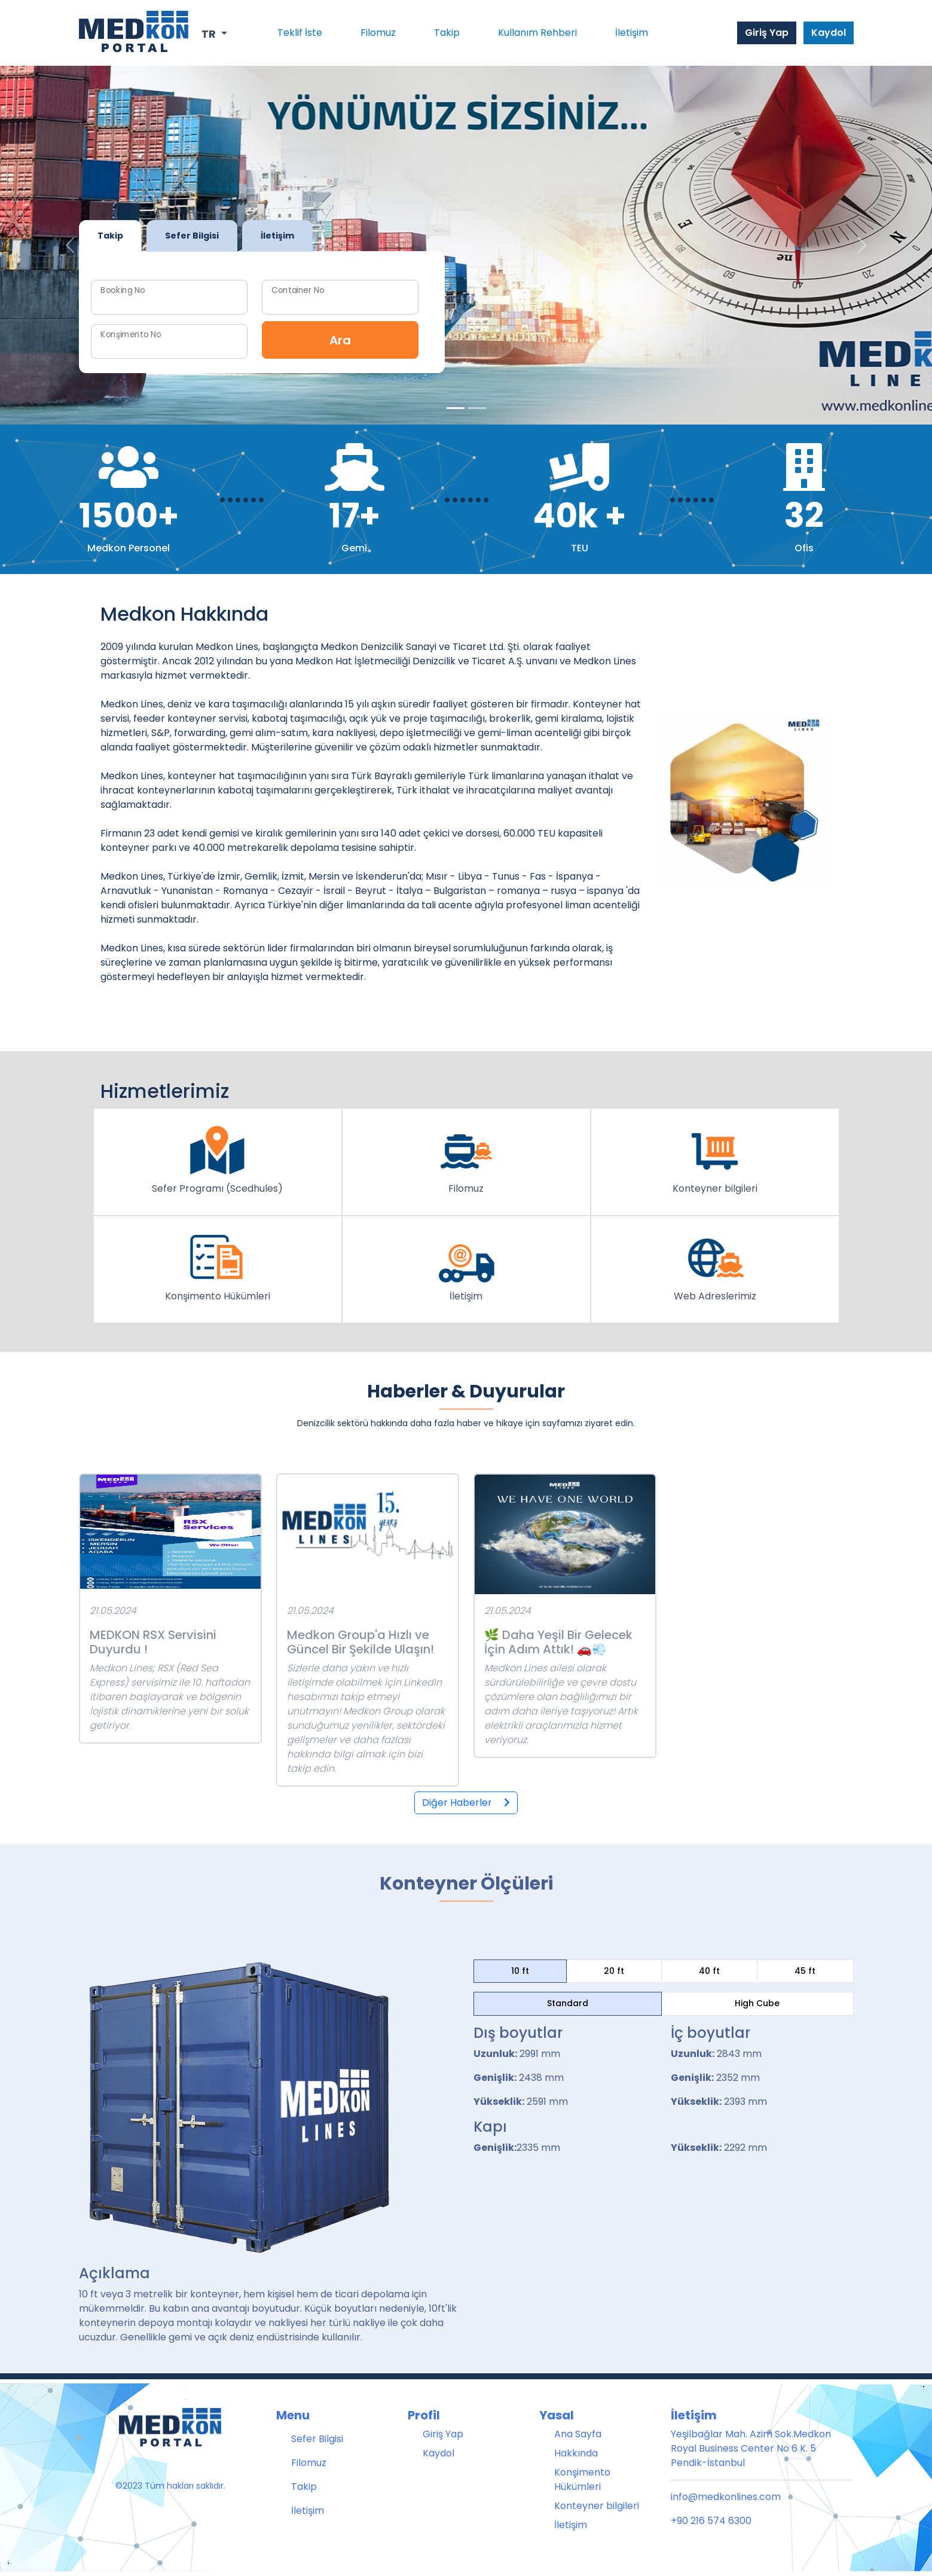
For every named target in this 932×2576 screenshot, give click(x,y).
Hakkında (576, 2453)
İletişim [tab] (277, 236)
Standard (567, 2003)
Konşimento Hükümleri (582, 2479)
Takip (447, 32)
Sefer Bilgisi (317, 2439)
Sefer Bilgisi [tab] (192, 236)
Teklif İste (299, 32)
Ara (340, 340)
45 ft (805, 1971)
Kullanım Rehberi (537, 32)
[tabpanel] (262, 312)
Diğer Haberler (466, 1802)
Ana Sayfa (577, 2434)
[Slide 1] (477, 408)
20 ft (614, 1971)
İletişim (631, 32)
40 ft (709, 1971)
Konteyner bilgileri (596, 2506)
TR (209, 33)
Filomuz (378, 32)
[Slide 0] (456, 408)
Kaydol (828, 32)
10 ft (520, 1971)
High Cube (757, 2003)
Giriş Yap (767, 32)
